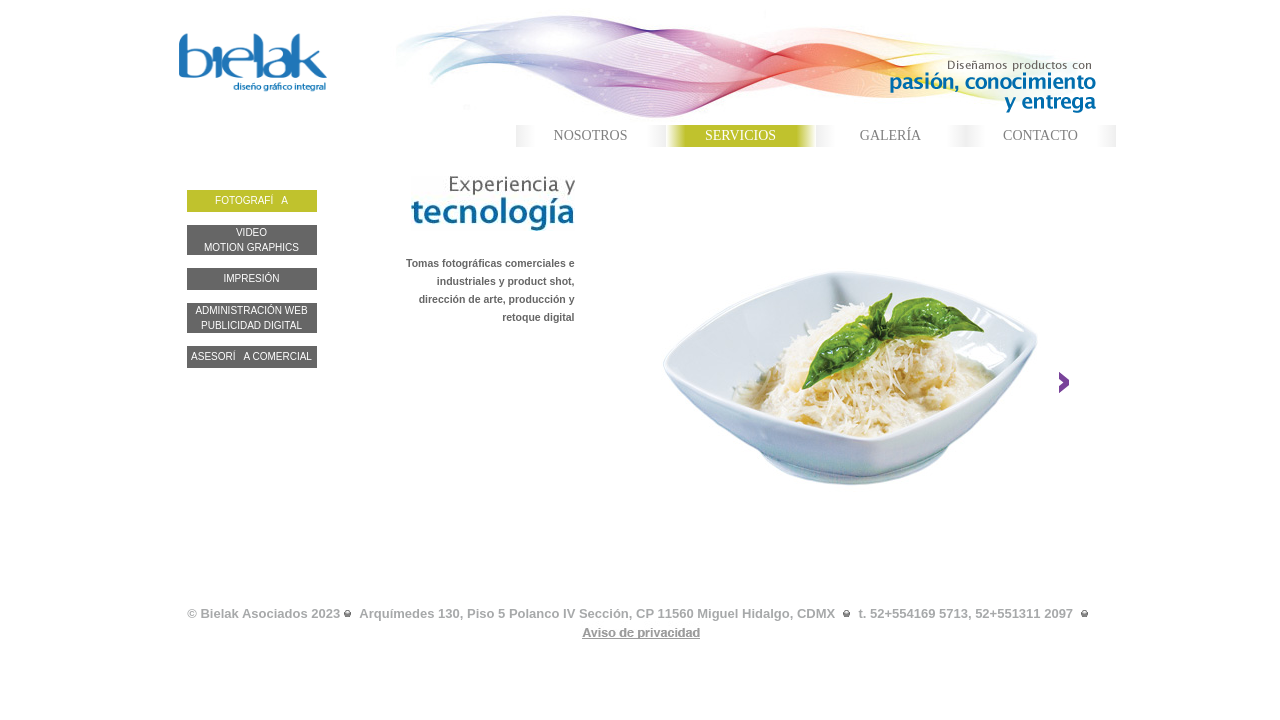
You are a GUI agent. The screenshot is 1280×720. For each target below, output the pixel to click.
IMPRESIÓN (251, 278)
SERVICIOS (740, 135)
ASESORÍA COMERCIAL (251, 356)
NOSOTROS (591, 135)
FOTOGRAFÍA (251, 200)
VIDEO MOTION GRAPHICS (251, 240)
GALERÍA (890, 135)
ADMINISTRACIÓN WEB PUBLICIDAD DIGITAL (251, 318)
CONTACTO (1040, 135)
